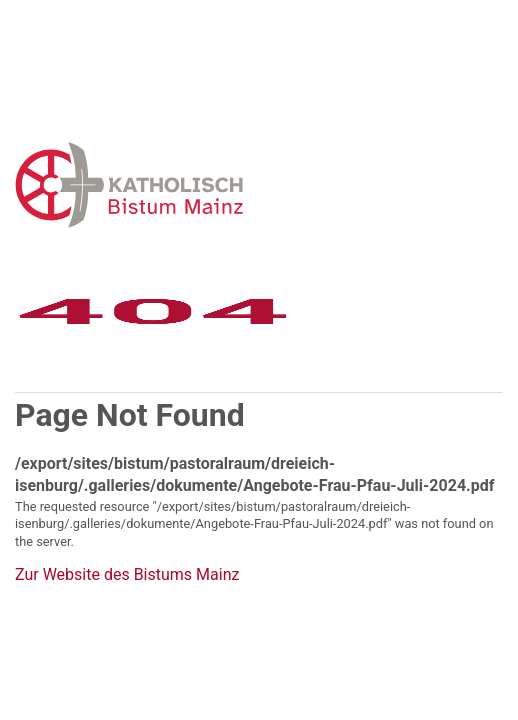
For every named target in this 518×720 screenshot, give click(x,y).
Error (233, 184)
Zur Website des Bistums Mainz (127, 575)
